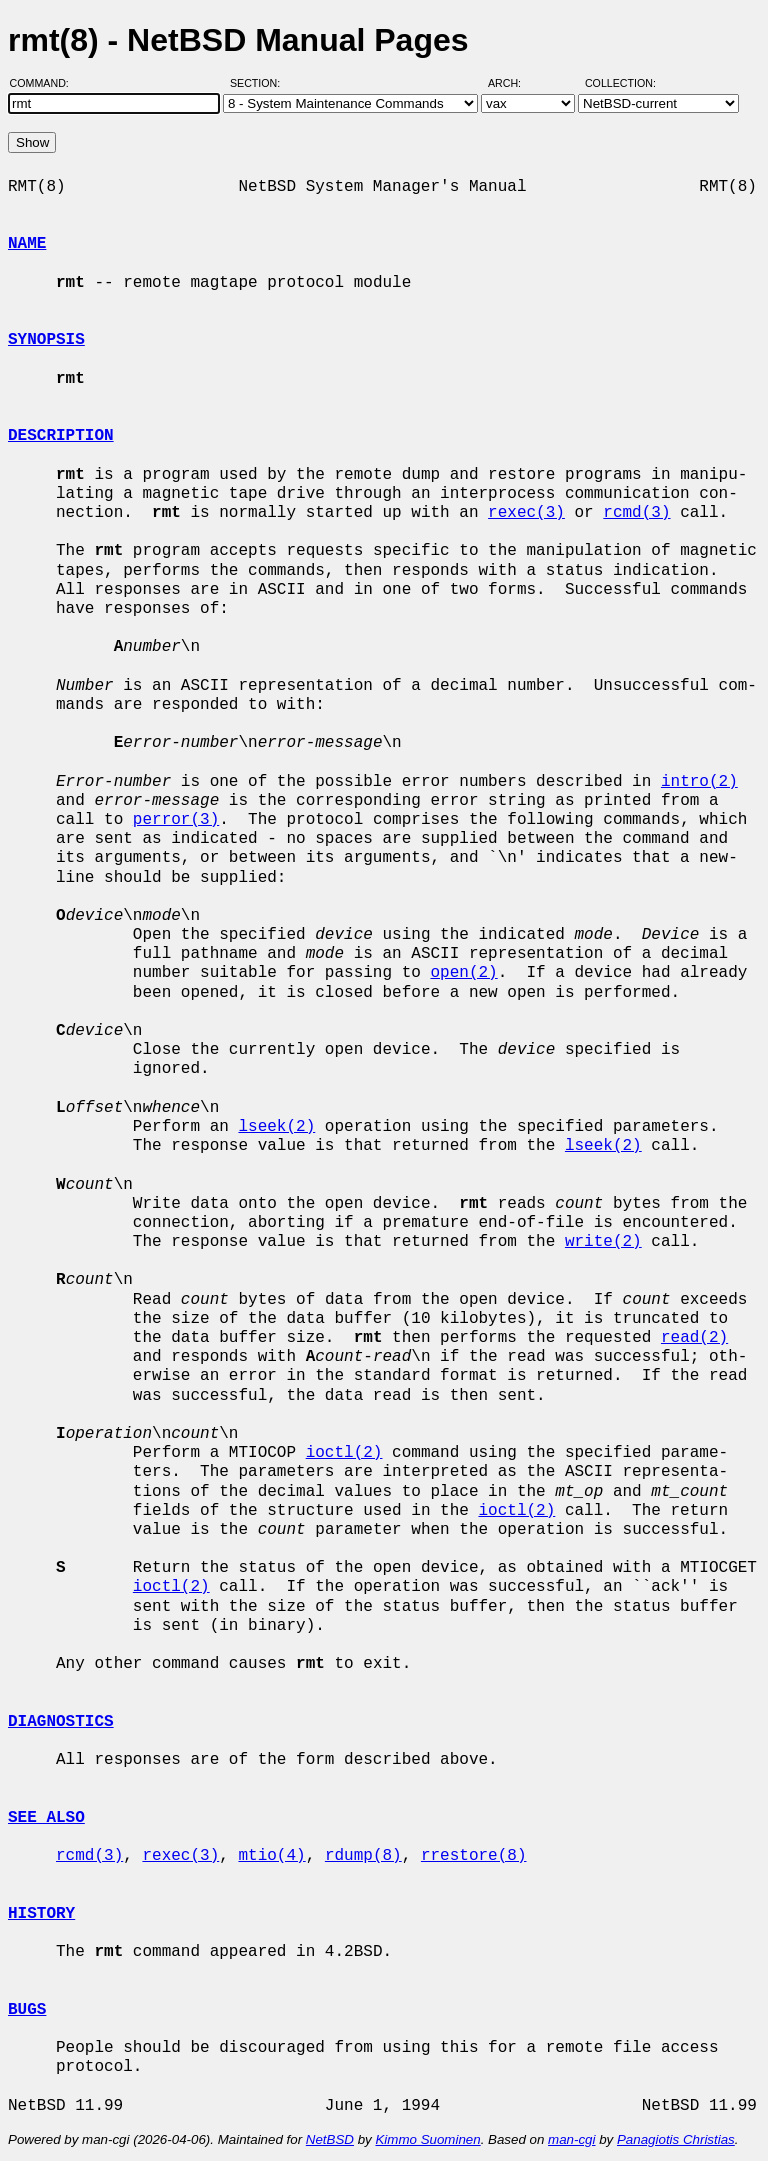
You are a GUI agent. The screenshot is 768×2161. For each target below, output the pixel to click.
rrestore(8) (474, 1856)
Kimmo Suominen (427, 2139)
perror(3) (176, 820)
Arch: (513, 83)
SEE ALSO (46, 1818)
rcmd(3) (636, 513)
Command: (45, 83)
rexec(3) (526, 513)
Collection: (620, 83)
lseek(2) (276, 1127)
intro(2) (699, 782)
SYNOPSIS (46, 340)
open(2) (463, 973)
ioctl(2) (344, 1453)
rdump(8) (363, 1856)
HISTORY (41, 1914)
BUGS (27, 2010)
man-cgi (571, 2139)
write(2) (603, 1242)
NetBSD (330, 2139)
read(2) (694, 1338)
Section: (259, 83)
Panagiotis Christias (676, 2139)
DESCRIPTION (61, 436)
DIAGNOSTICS (61, 1722)
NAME (27, 244)
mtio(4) (271, 1856)
